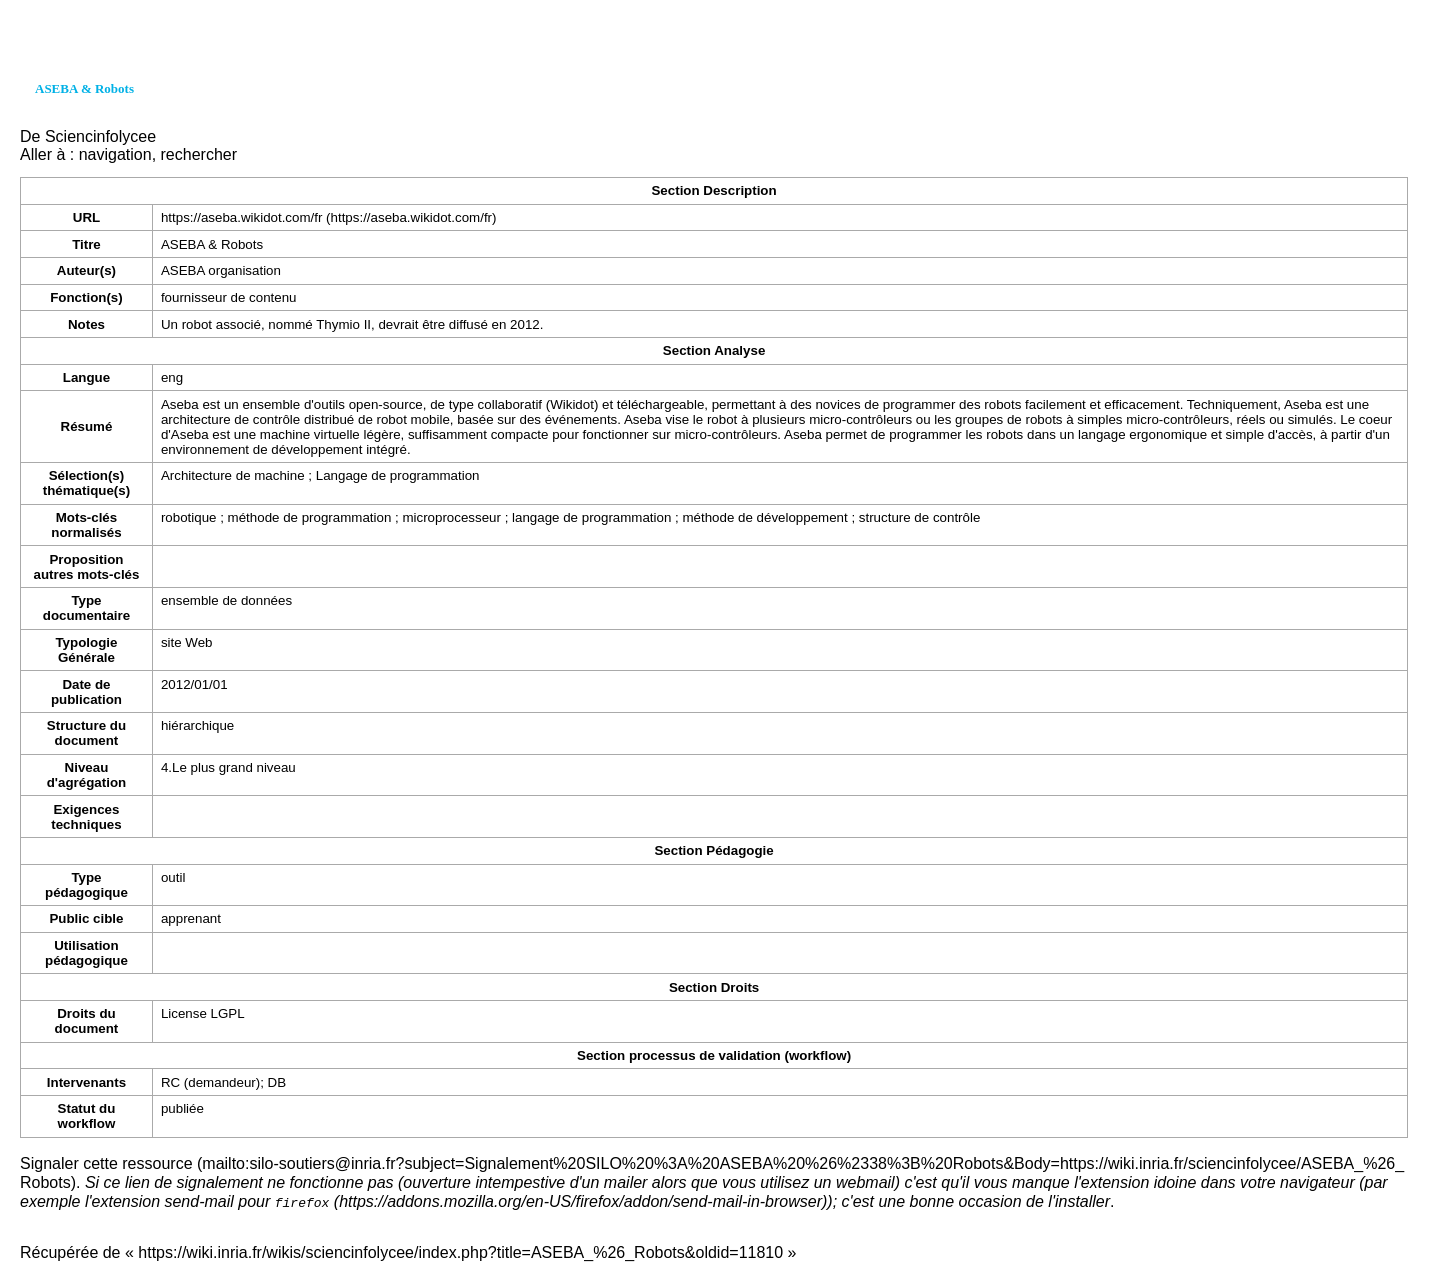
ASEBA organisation (221, 270)
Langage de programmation (398, 475)
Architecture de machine (233, 475)
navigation (115, 154)
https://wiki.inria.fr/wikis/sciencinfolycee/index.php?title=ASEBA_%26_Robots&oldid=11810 (460, 1251)
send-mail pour (246, 1201)
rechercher (199, 154)
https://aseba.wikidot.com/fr (242, 217)
